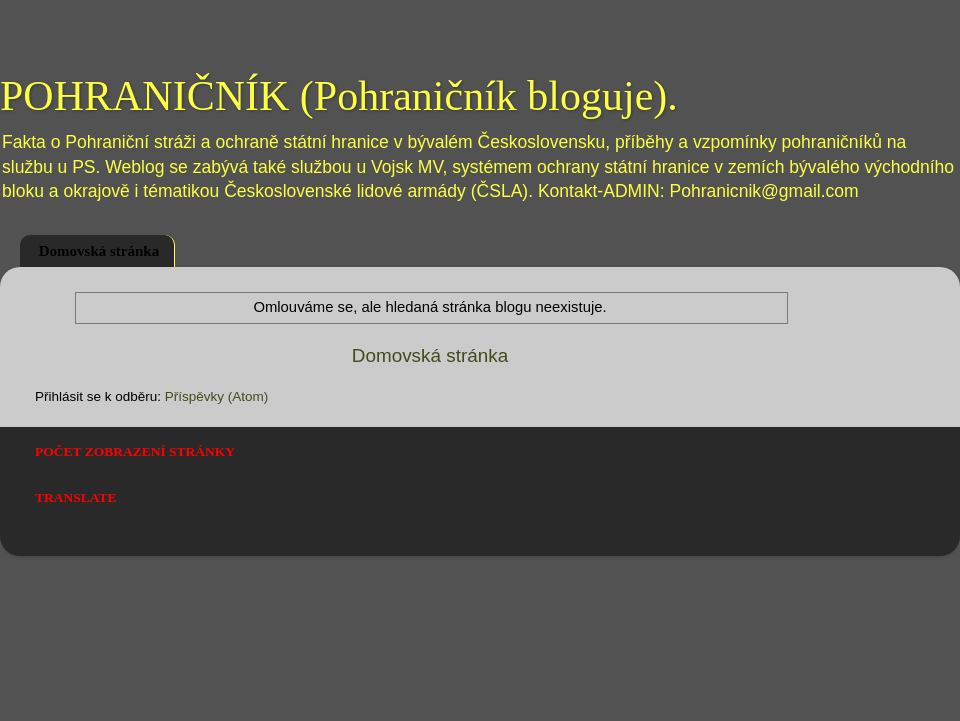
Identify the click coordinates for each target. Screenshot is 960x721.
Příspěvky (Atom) (217, 396)
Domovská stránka (99, 251)
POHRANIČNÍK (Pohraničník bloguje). (339, 96)
